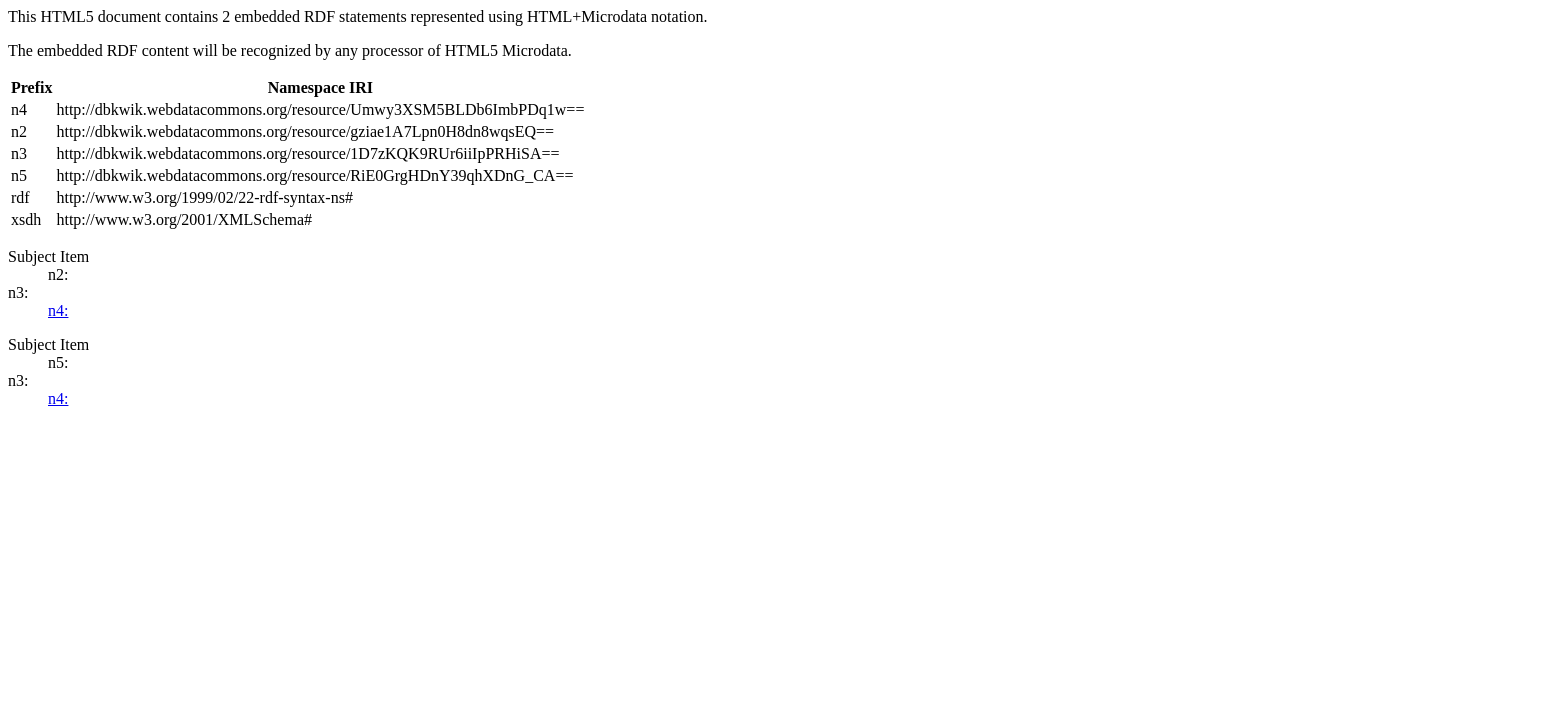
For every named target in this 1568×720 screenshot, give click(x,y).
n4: (58, 310)
